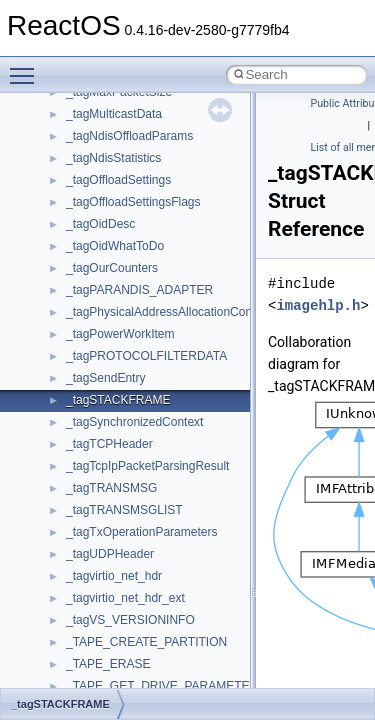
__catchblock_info (114, 518)
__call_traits (98, 496)
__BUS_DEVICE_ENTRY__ (141, 430)
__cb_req (91, 540)
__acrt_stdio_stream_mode (138, 122)
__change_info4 (108, 562)
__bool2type (98, 320)
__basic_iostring (109, 254)
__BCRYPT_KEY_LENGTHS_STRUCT (171, 276)
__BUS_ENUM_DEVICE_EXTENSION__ (176, 452)
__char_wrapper (109, 606)
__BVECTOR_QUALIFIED (136, 474)
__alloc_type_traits (116, 166)
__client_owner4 (109, 628)
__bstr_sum (97, 386)
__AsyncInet (99, 188)
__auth (84, 232)
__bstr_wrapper (107, 408)
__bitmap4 (94, 298)
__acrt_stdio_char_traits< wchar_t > (161, 100)
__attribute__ (101, 210)
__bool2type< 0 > (112, 342)
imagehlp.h (318, 305)
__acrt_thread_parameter (133, 144)
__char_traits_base (117, 584)
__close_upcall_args (120, 650)
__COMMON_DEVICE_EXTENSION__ (171, 672)
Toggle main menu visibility (27, 67)
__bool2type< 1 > (112, 364)
